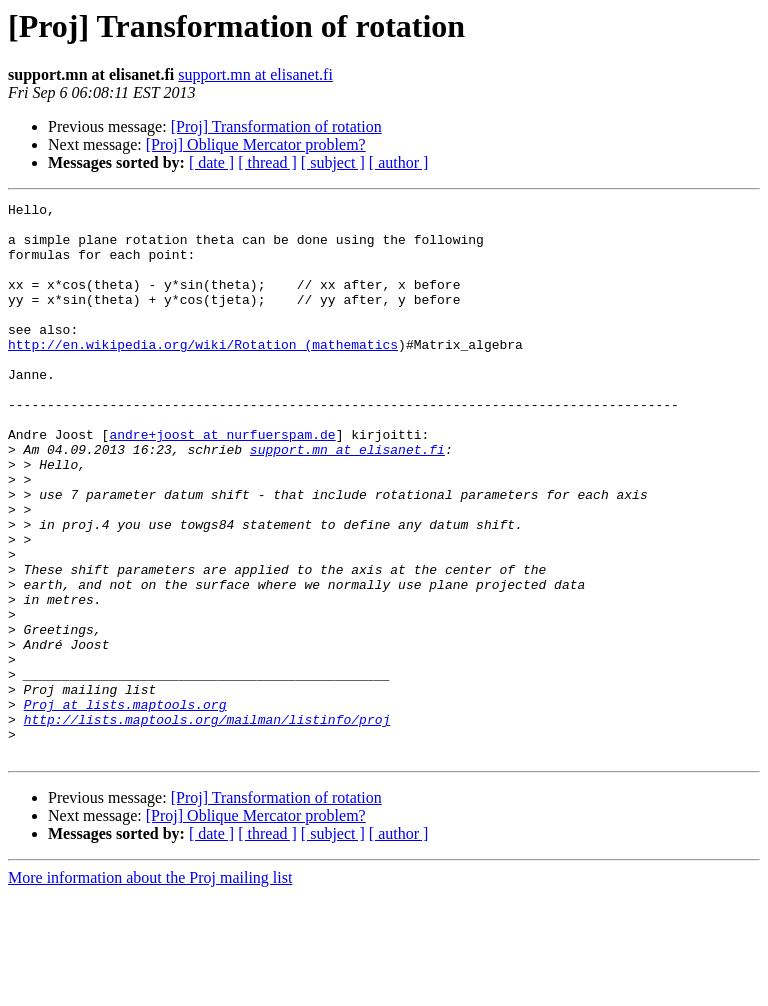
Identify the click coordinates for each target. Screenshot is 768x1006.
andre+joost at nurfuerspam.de (222, 482)
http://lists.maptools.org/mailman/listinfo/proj (207, 824)
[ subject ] (333, 162)
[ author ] (399, 162)
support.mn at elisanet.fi (255, 74)
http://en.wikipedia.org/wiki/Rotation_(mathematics (203, 374)
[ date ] (211, 162)
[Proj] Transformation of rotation (276, 126)
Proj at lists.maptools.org (125, 806)
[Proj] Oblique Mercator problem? (256, 144)
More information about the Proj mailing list (150, 988)
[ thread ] (267, 162)
